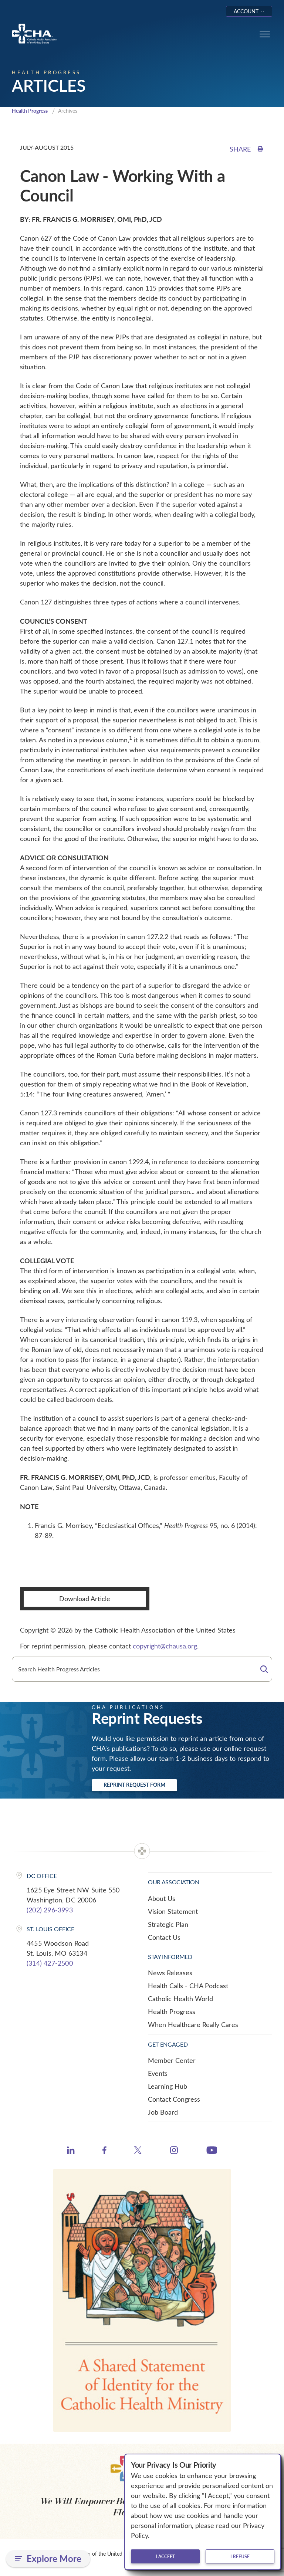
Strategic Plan (168, 1925)
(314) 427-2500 (50, 1963)
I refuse (240, 2556)
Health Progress (32, 111)
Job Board (163, 2112)
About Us (161, 1899)
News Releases (170, 1973)
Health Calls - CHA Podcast (188, 1986)
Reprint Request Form (134, 1785)
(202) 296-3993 (50, 1910)
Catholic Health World (180, 1999)
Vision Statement (173, 1912)
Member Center (172, 2061)
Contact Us (164, 1937)
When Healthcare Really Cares (193, 2025)
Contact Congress (174, 2099)
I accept (165, 2556)
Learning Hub (167, 2086)
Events (158, 2074)
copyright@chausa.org (165, 1646)
